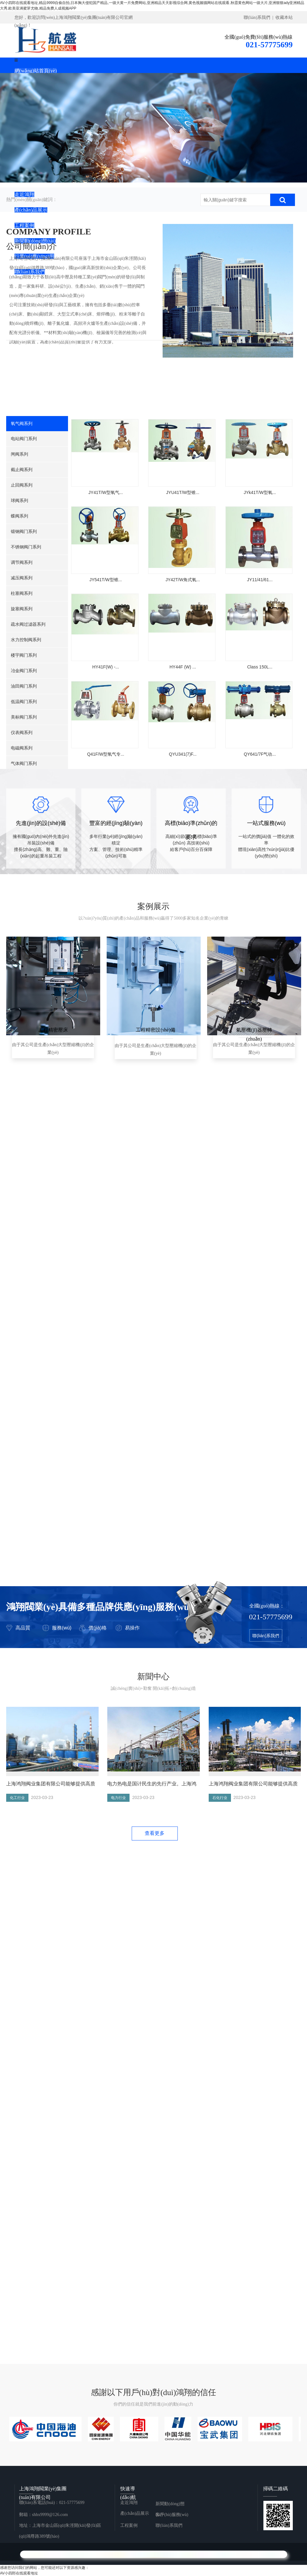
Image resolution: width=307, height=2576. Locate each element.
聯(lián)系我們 (265, 1635)
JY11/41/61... (262, 590)
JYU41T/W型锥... (184, 498)
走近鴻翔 (129, 2502)
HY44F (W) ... (184, 683)
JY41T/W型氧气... (107, 498)
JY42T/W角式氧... (184, 590)
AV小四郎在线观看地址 (19, 2573)
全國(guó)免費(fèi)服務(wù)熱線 (258, 37)
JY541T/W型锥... (107, 590)
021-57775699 (269, 44)
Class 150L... (261, 683)
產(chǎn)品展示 (134, 2513)
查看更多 (154, 1833)
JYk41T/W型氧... (261, 498)
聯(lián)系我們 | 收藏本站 (268, 17)
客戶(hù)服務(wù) (172, 2514)
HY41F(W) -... (107, 683)
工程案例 (129, 2525)
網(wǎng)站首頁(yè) (36, 70)
